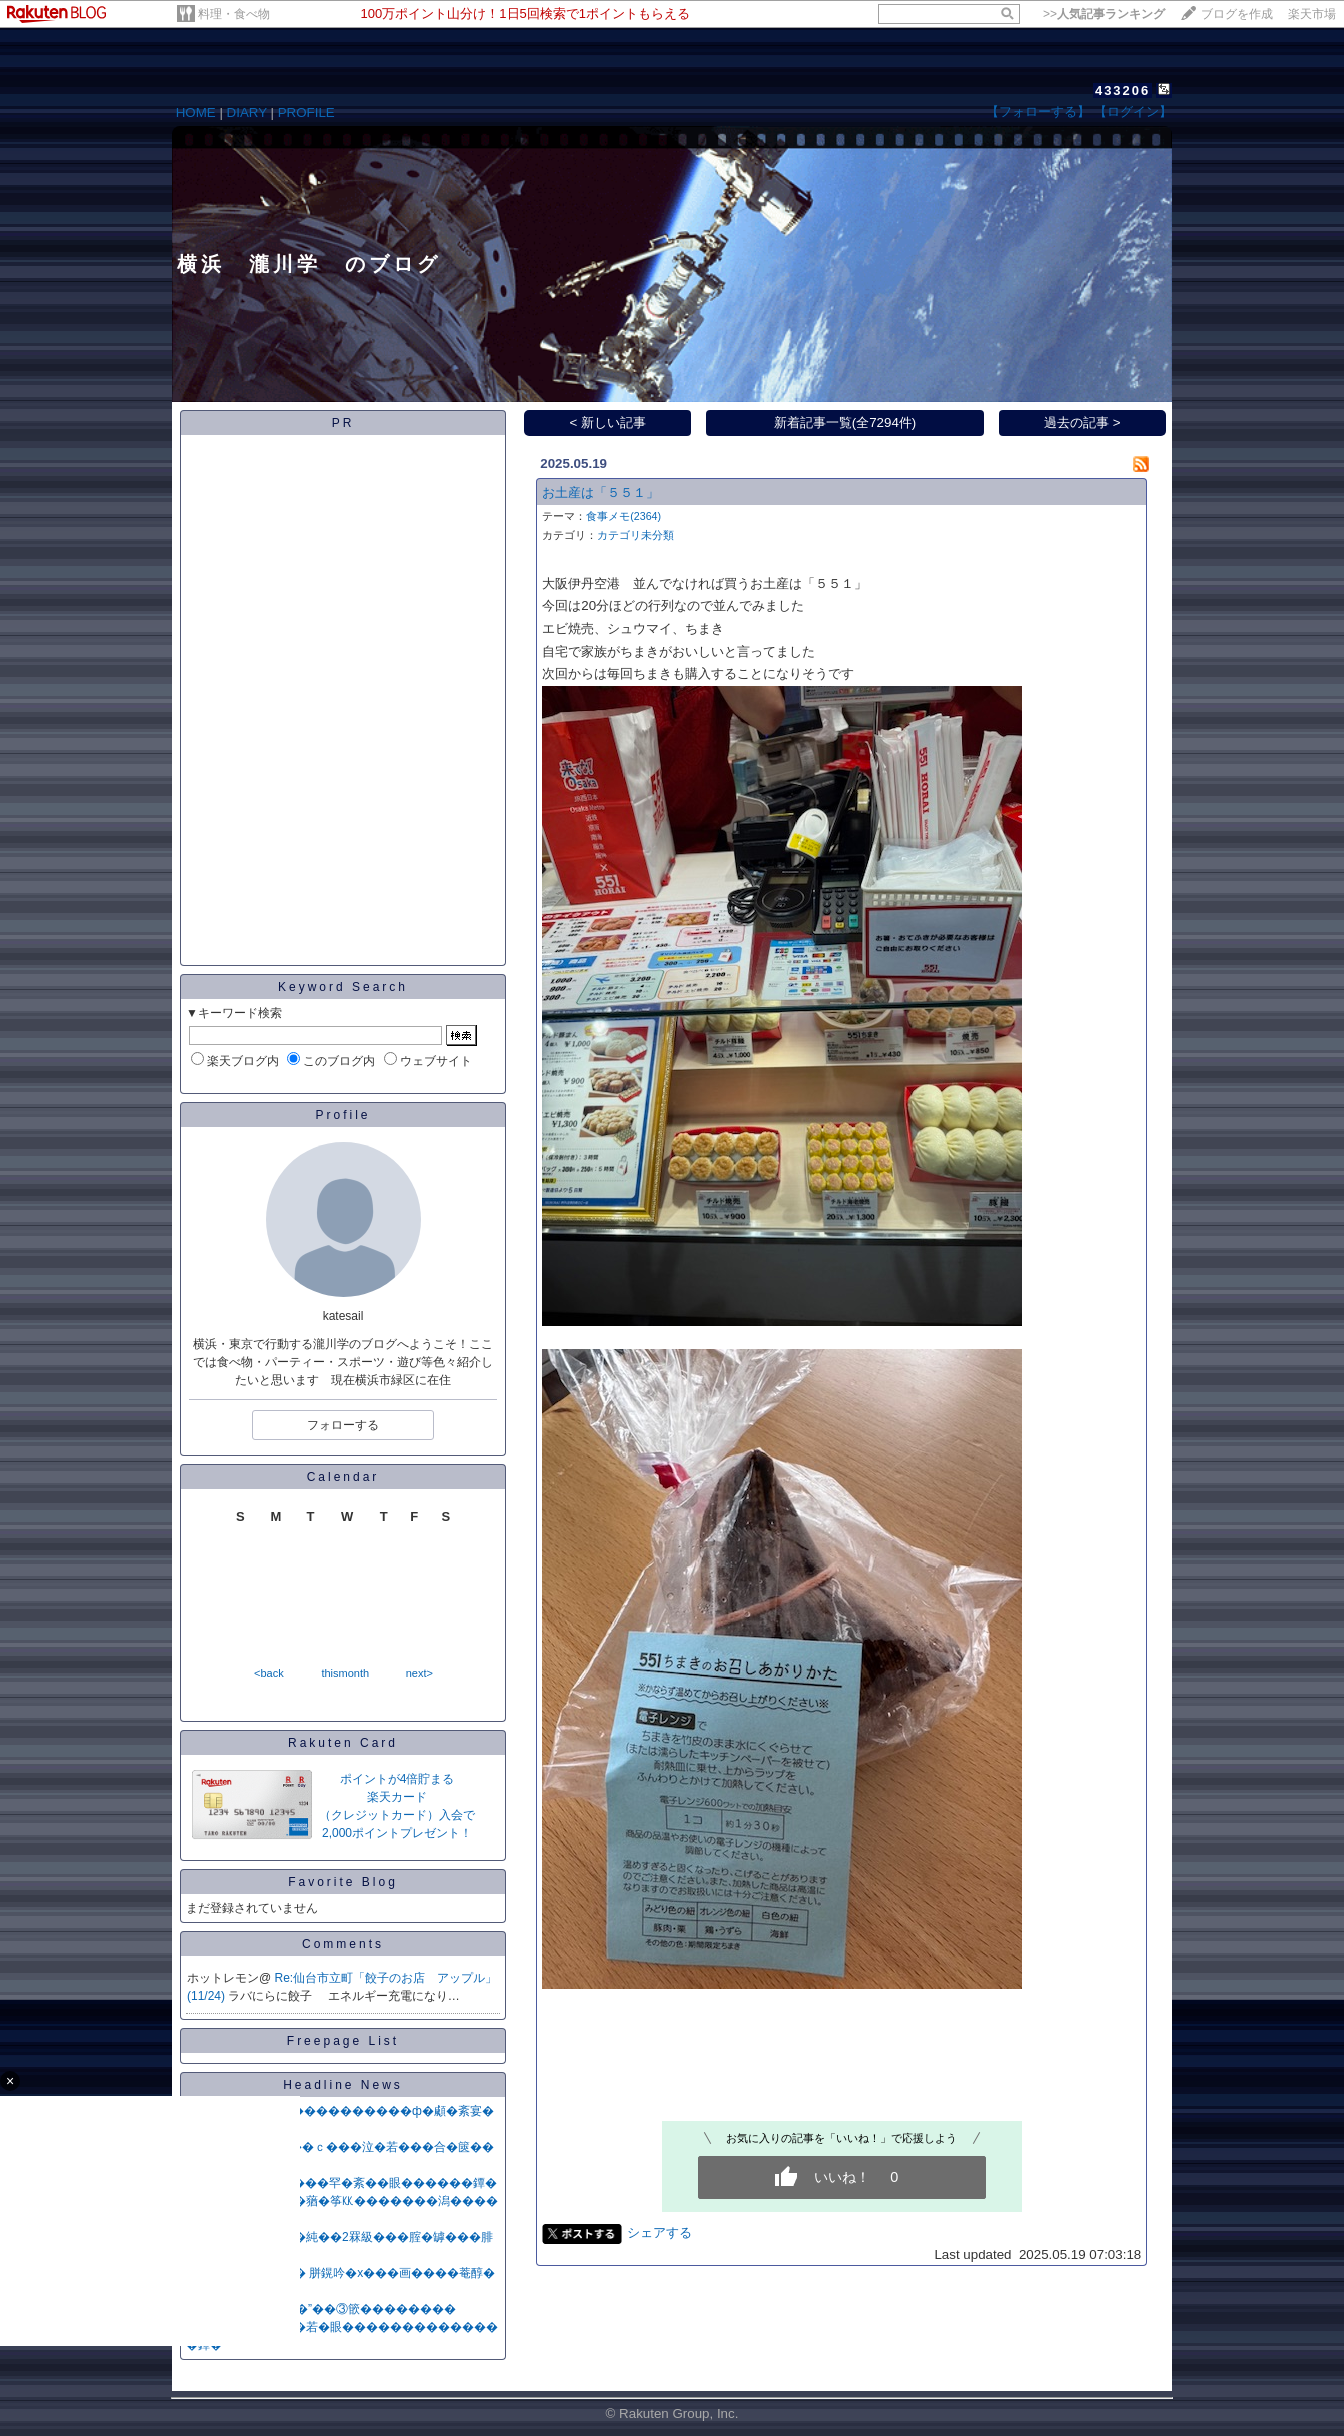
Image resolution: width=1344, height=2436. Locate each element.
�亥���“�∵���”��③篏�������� (321, 2309)
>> (1104, 14)
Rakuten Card (343, 1743)
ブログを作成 (1237, 14)
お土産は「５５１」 (600, 492)
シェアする (659, 2232)
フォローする (343, 1425)
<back (269, 1673)
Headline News (343, 2085)
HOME (196, 112)
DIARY (247, 112)
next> (419, 1673)
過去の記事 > (1082, 422)
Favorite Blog (343, 1882)
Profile (342, 1115)
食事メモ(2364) (623, 516)
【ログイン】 (1133, 111)
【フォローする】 (1038, 111)
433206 (1122, 90)
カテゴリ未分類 (635, 535)
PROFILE (306, 112)
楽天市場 (1312, 14)
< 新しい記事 (608, 422)
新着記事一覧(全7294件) (845, 422)
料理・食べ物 (234, 14)
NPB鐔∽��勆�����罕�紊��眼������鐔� (341, 2183)
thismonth (345, 1673)
